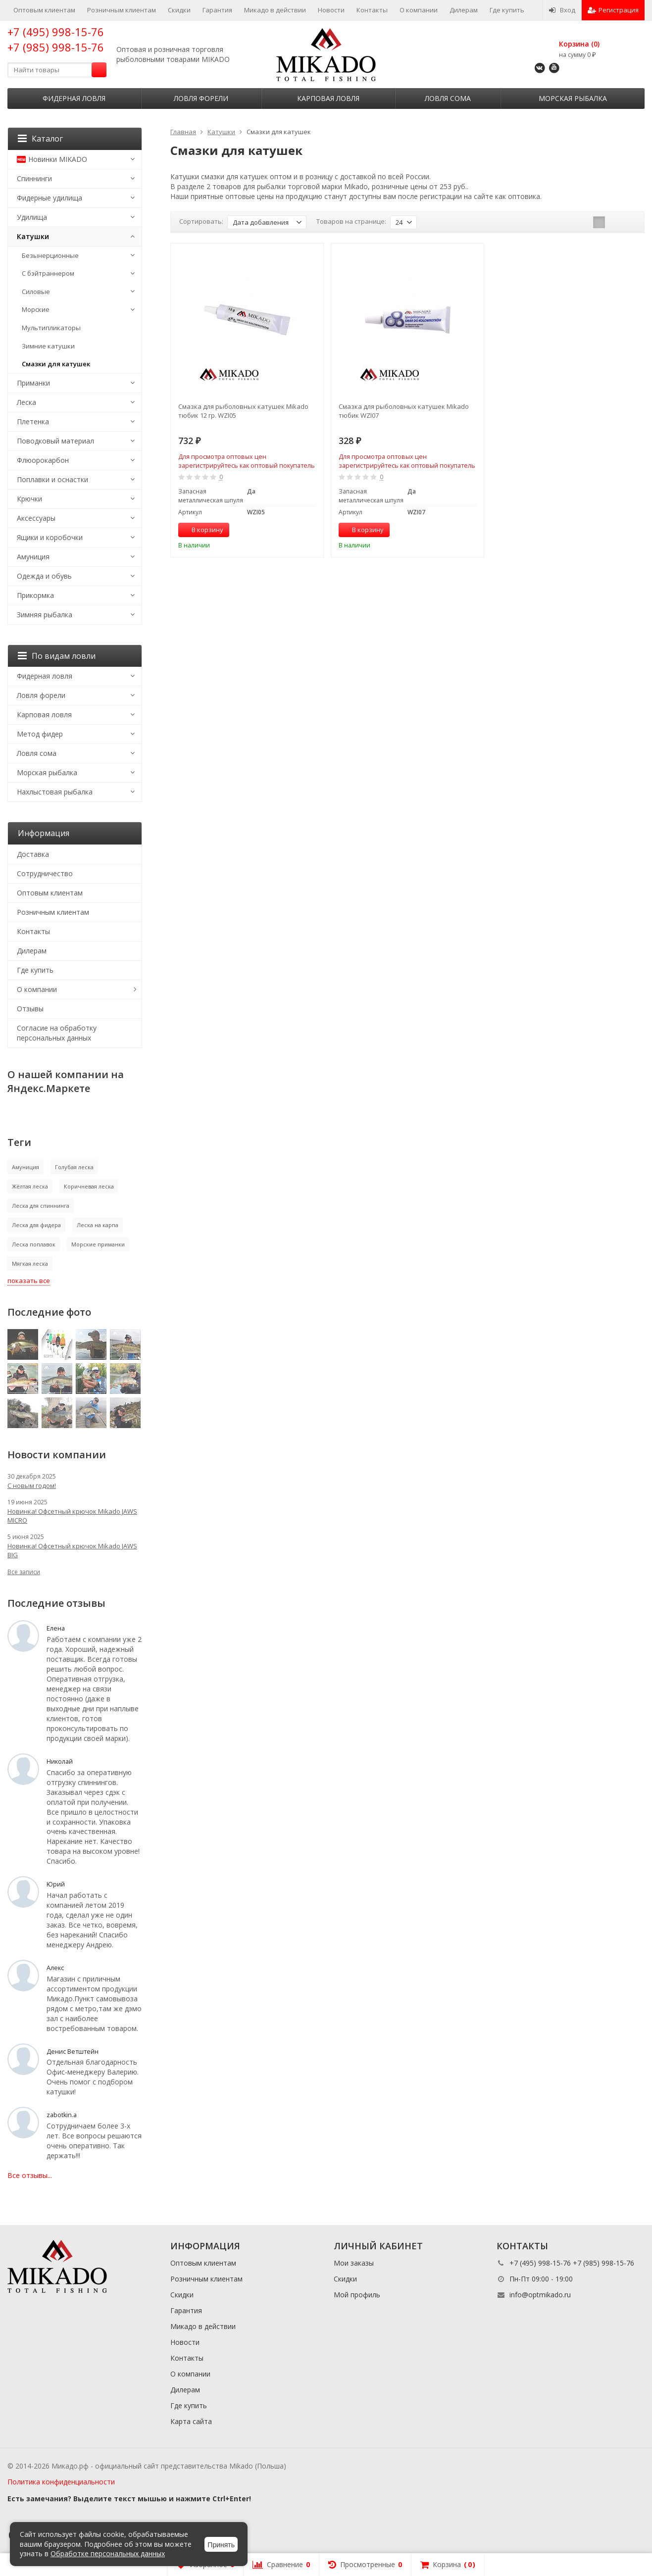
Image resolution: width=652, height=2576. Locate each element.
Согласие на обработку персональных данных (57, 1032)
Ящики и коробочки (50, 537)
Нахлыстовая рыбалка (55, 791)
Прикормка (35, 595)
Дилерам (464, 9)
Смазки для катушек (56, 363)
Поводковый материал (55, 441)
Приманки (33, 383)
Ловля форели (201, 98)
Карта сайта (191, 2421)
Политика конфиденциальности (61, 2481)
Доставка (33, 854)
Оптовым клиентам (44, 9)
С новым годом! (31, 1485)
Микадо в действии (275, 9)
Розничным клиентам (121, 9)
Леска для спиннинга (40, 1205)
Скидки (179, 9)
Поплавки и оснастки (52, 479)
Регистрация (613, 9)
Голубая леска (74, 1167)
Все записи (23, 1572)
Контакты (372, 9)
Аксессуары (36, 518)
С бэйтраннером (48, 273)
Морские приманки (98, 1244)
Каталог (40, 138)
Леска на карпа (97, 1225)
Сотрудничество (45, 873)
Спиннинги (34, 178)
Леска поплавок (33, 1244)
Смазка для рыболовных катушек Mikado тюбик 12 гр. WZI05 (243, 411)
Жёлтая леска (30, 1186)
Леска (26, 402)
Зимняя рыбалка (44, 614)
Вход (562, 9)
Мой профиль (357, 2294)
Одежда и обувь (44, 576)
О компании (419, 9)
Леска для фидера (36, 1225)
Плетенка (33, 421)
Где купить (507, 9)
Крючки (29, 498)
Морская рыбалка (573, 98)
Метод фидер (40, 734)
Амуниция (33, 556)
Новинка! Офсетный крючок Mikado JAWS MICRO (72, 1516)
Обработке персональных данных (107, 2553)
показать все (28, 1280)
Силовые (36, 291)
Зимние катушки (48, 346)
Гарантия (217, 9)
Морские (36, 309)
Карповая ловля (328, 98)
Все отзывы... (29, 2175)
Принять (221, 2545)
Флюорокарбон (43, 460)
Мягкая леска (30, 1263)
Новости (331, 9)
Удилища (32, 217)
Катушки (33, 236)
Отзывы (30, 1008)
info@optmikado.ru (540, 2294)
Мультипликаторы (51, 327)
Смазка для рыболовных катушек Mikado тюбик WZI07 (404, 411)
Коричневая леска (89, 1186)
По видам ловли (57, 655)
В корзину (202, 529)
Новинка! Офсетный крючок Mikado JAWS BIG (72, 1550)
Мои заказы (354, 2263)
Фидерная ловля (74, 98)
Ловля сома (448, 98)
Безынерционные (50, 255)
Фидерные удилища (49, 197)
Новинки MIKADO (52, 159)
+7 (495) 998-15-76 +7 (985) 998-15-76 (55, 39)
